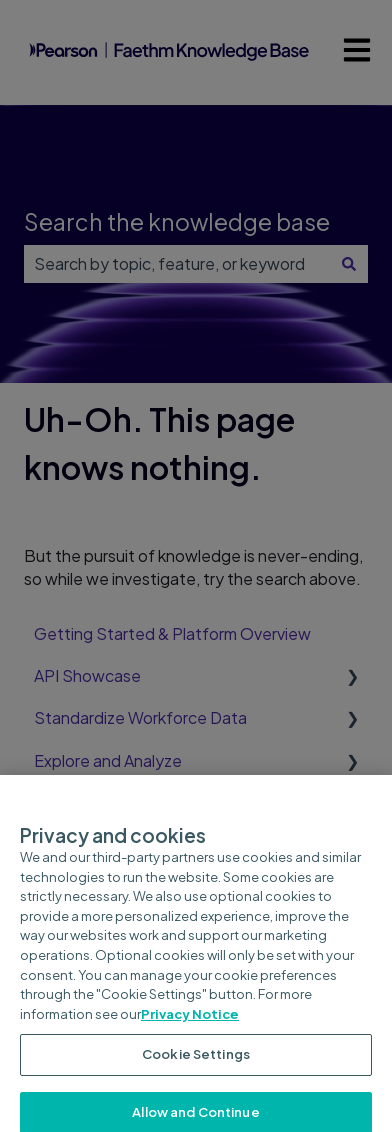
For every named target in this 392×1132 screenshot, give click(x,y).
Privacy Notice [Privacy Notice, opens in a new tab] (190, 1021)
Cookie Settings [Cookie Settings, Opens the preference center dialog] (196, 1061)
